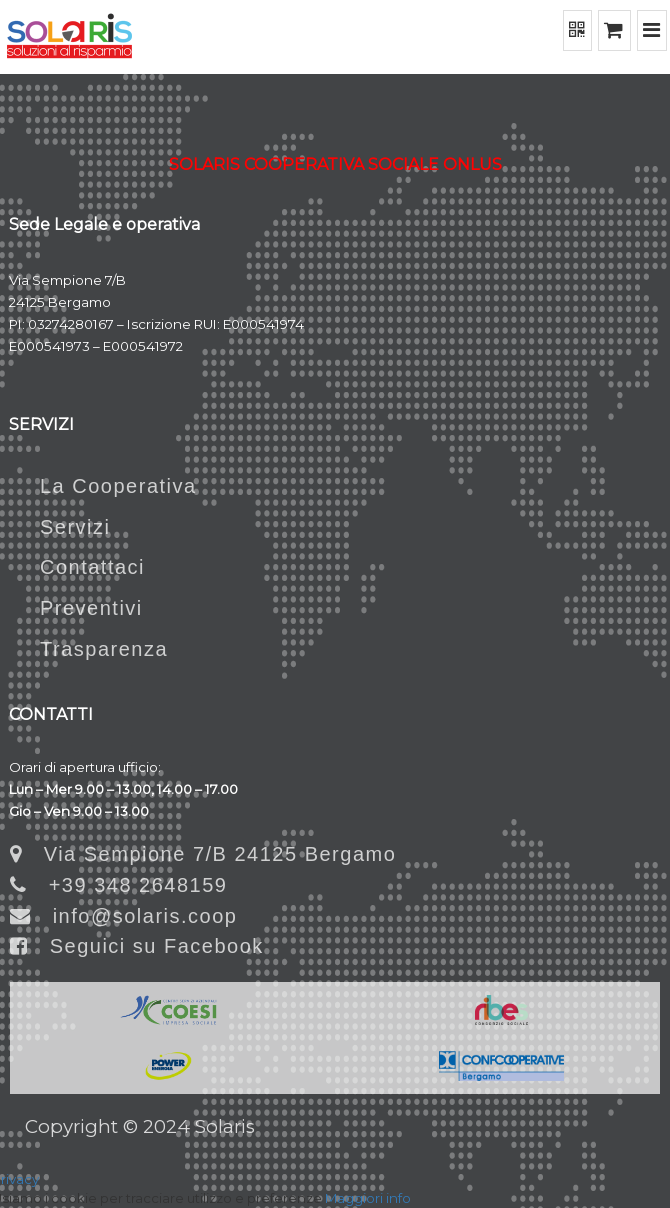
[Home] (69, 37)
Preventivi (76, 608)
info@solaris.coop (123, 916)
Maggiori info (368, 1198)
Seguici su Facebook (137, 946)
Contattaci (77, 567)
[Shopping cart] (614, 30)
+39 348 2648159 (118, 885)
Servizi (60, 527)
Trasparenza (89, 649)
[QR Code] (578, 30)
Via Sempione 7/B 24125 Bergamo (203, 854)
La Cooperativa (103, 486)
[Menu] (652, 30)
